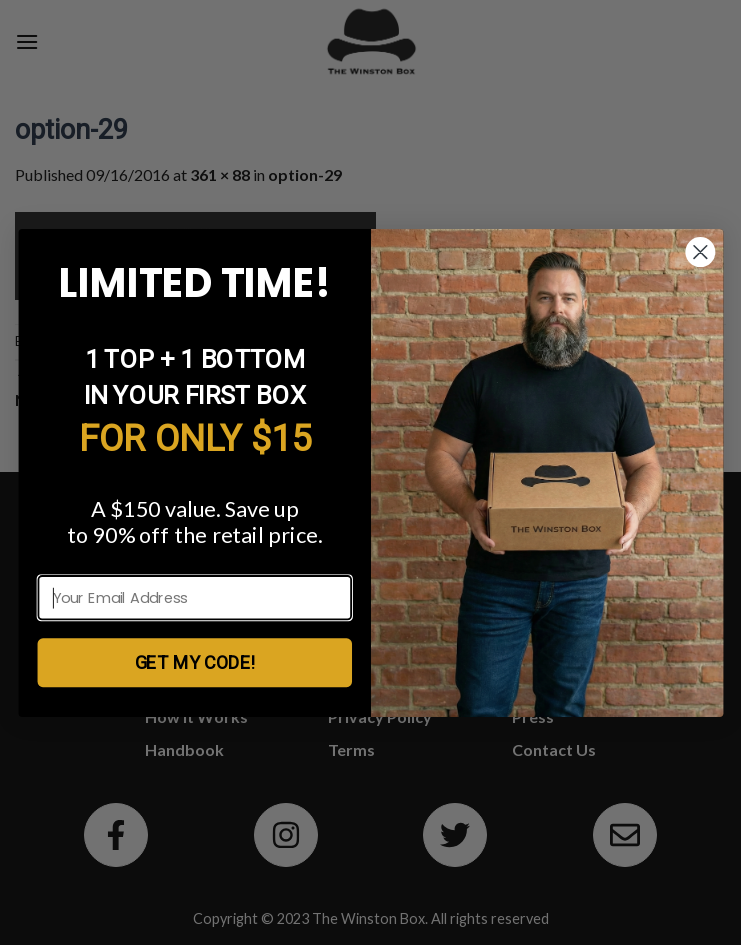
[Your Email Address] (194, 597)
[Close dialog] (700, 252)
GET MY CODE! (194, 662)
